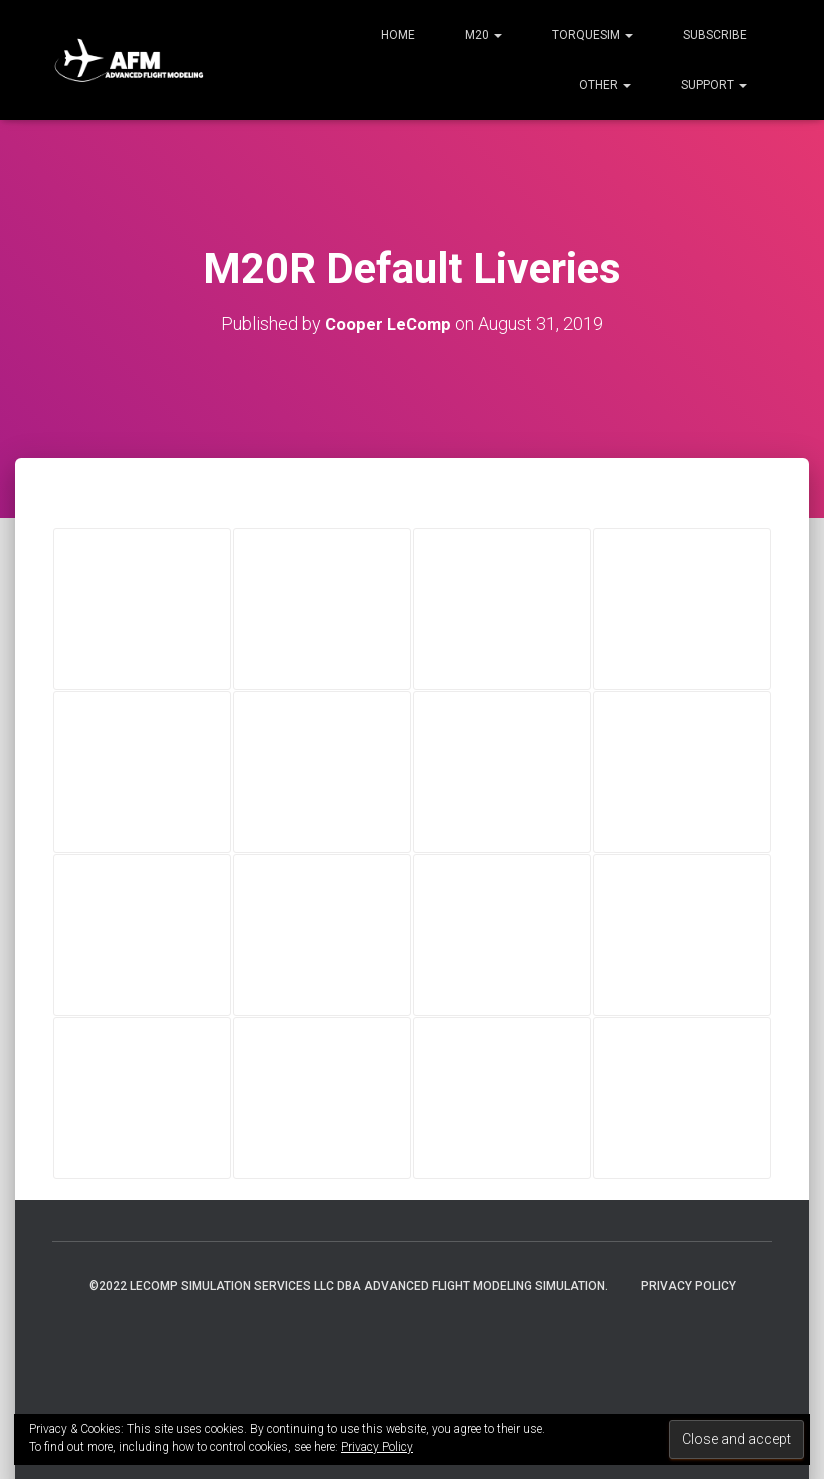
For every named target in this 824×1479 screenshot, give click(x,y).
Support (714, 85)
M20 (483, 35)
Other (605, 85)
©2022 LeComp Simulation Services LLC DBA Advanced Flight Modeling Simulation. (348, 1286)
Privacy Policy (688, 1286)
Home (398, 35)
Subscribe (715, 35)
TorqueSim (592, 35)
